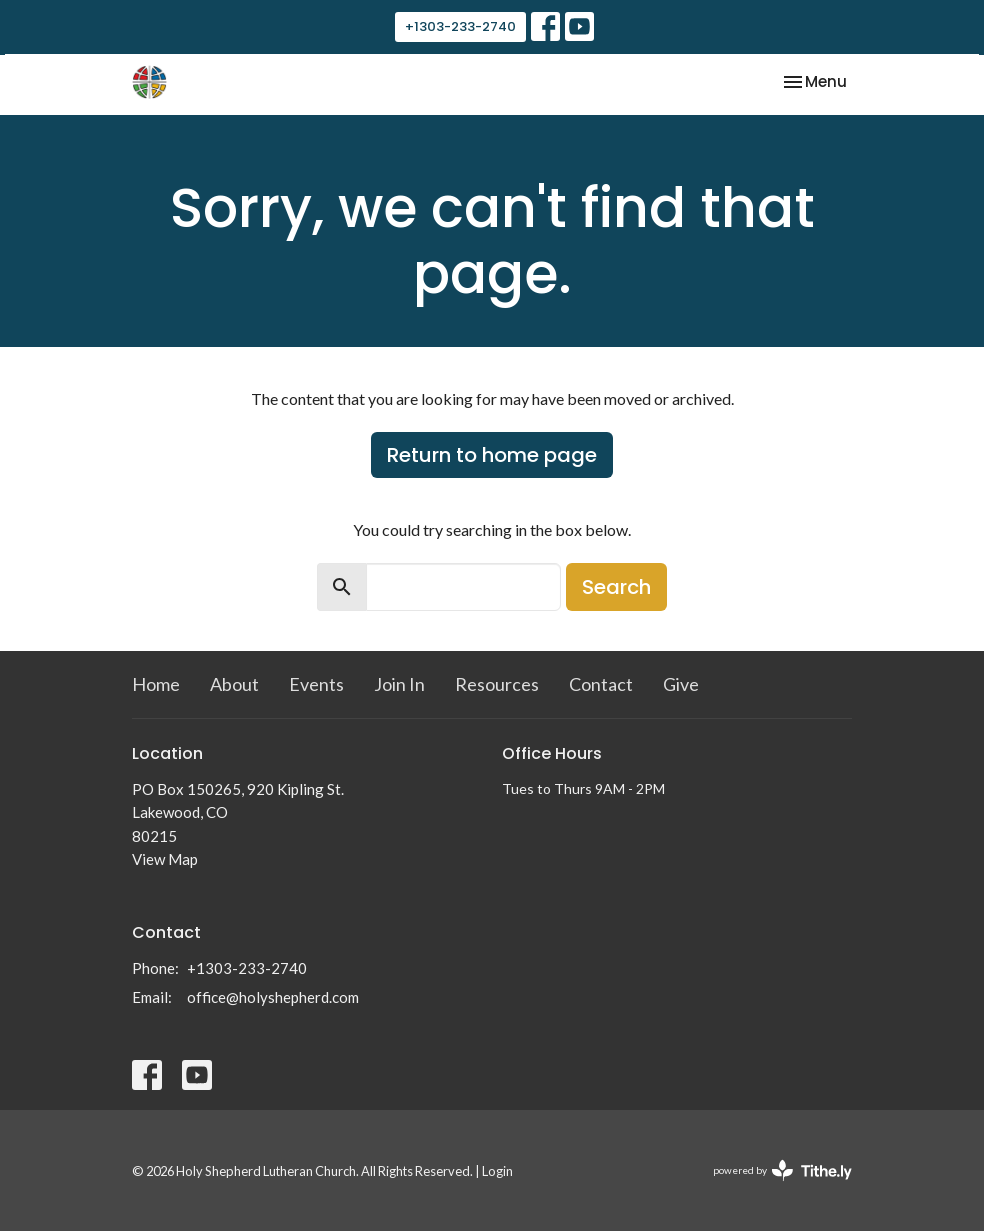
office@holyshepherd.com (273, 997)
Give (681, 684)
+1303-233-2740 (460, 26)
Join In (399, 684)
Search (616, 587)
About (234, 684)
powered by (782, 1170)
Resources (497, 684)
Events (316, 684)
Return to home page (492, 455)
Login (497, 1171)
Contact (601, 684)
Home (156, 684)
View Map (165, 859)
